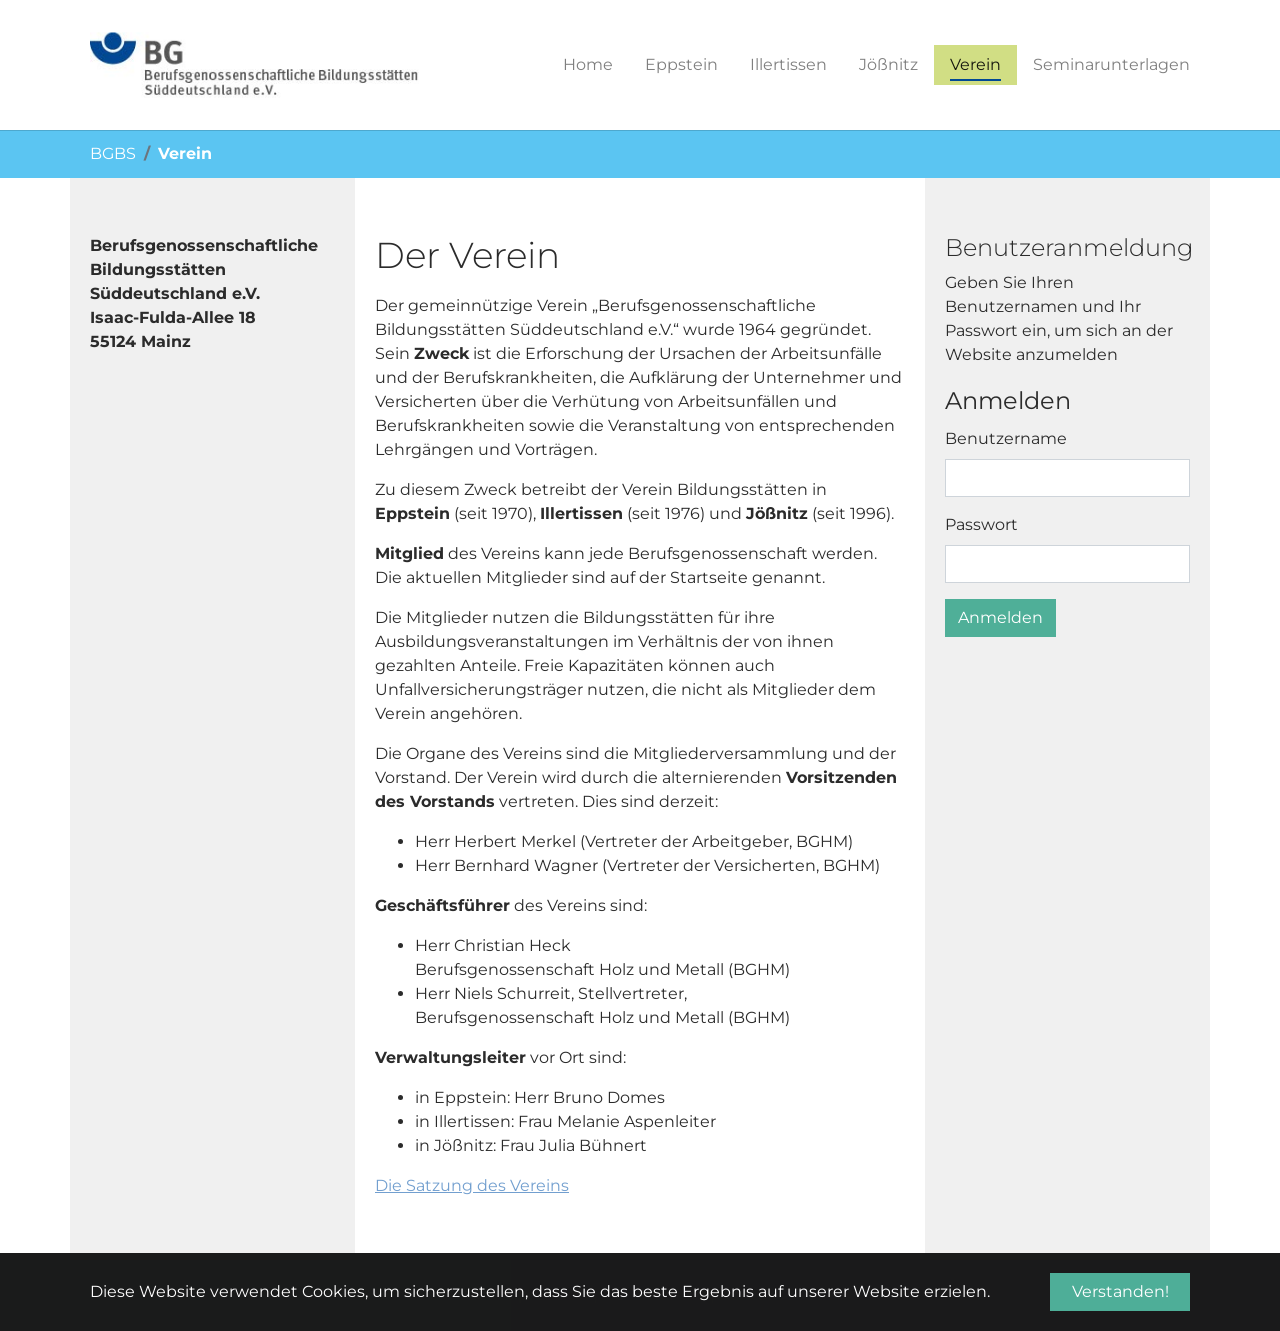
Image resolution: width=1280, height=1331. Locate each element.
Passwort (981, 524)
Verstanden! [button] (1120, 1291)
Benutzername (1006, 438)
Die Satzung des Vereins (472, 1185)
